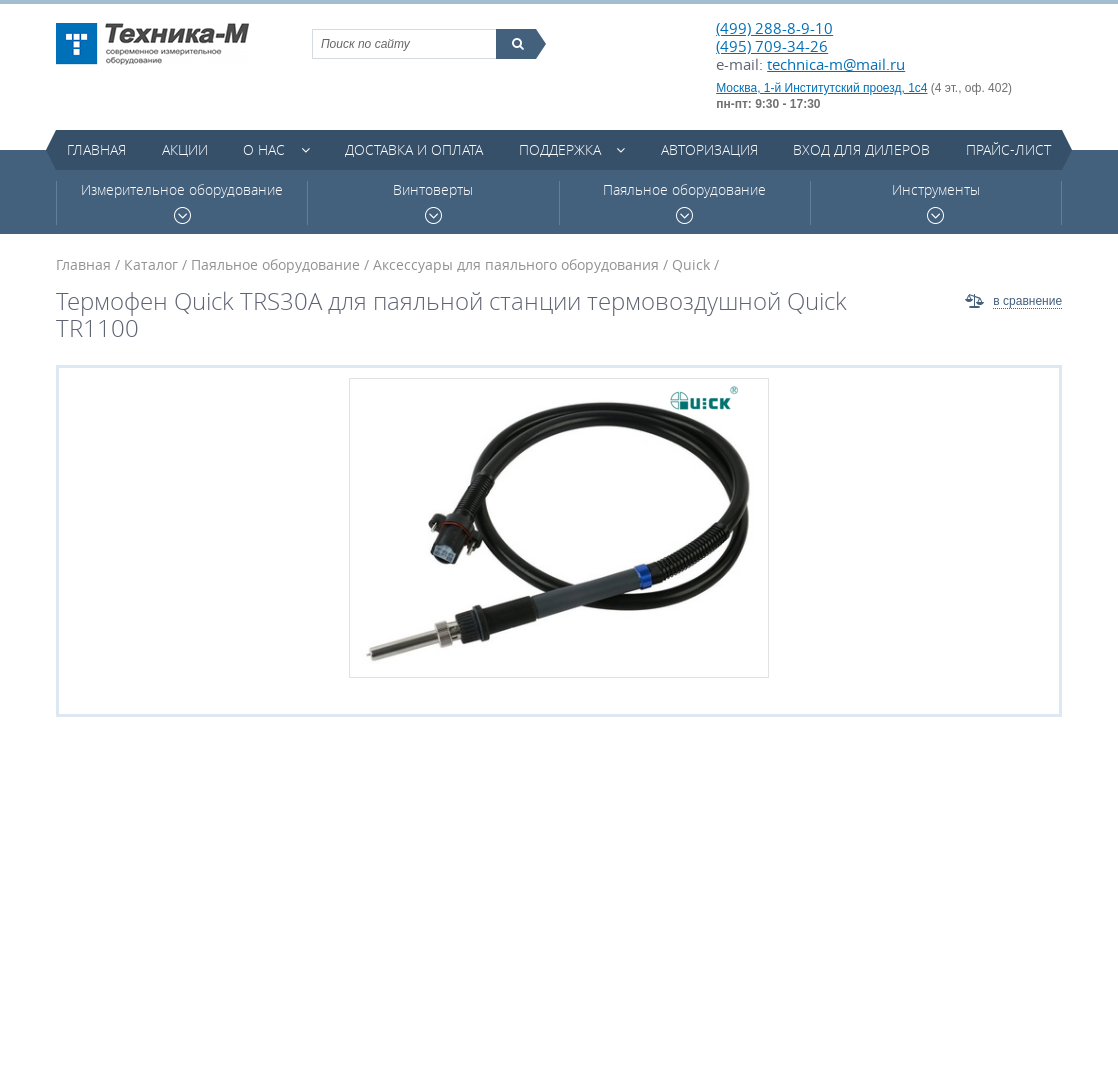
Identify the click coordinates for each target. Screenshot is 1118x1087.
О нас (264, 149)
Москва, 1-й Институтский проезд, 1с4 (821, 88)
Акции (185, 149)
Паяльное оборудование (684, 202)
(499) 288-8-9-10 (774, 28)
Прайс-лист (1008, 149)
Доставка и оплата (414, 149)
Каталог (151, 264)
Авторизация (709, 149)
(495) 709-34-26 (772, 46)
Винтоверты (433, 202)
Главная (96, 149)
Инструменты (936, 202)
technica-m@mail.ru (836, 64)
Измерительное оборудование (182, 202)
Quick (691, 264)
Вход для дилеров (861, 149)
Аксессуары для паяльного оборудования (516, 264)
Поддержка (560, 149)
